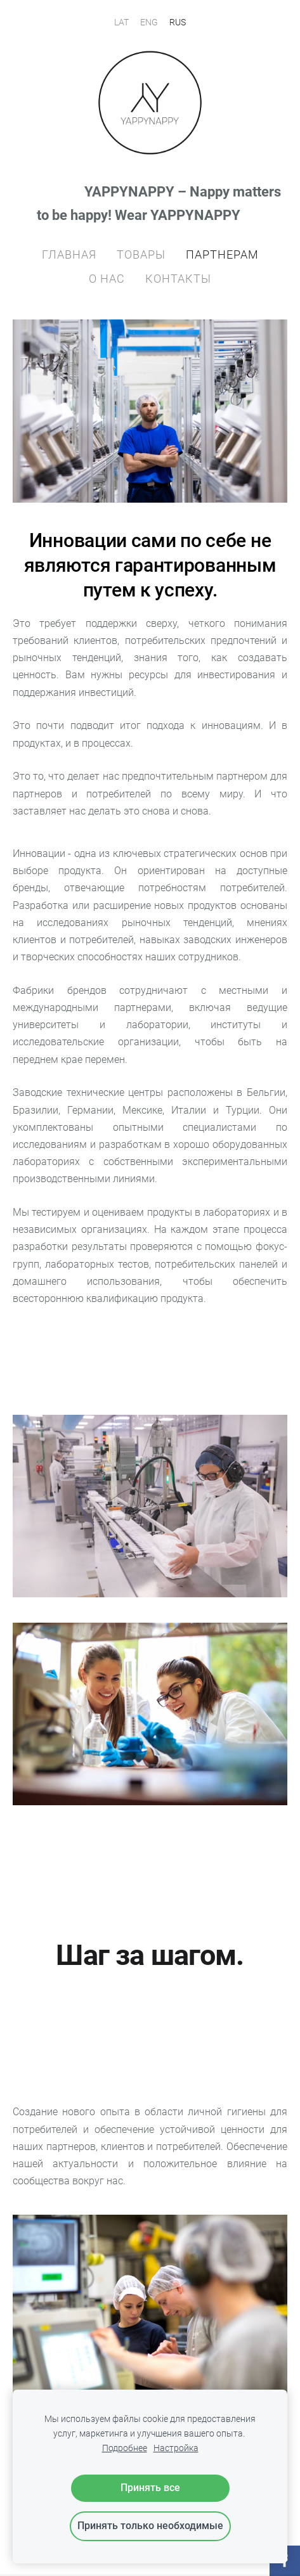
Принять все (150, 2488)
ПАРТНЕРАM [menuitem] (222, 254)
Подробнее (124, 2448)
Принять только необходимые (150, 2526)
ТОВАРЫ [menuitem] (141, 254)
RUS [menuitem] (177, 22)
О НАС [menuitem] (107, 278)
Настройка (176, 2448)
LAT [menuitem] (121, 22)
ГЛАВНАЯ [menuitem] (69, 254)
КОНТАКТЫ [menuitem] (178, 278)
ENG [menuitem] (149, 22)
